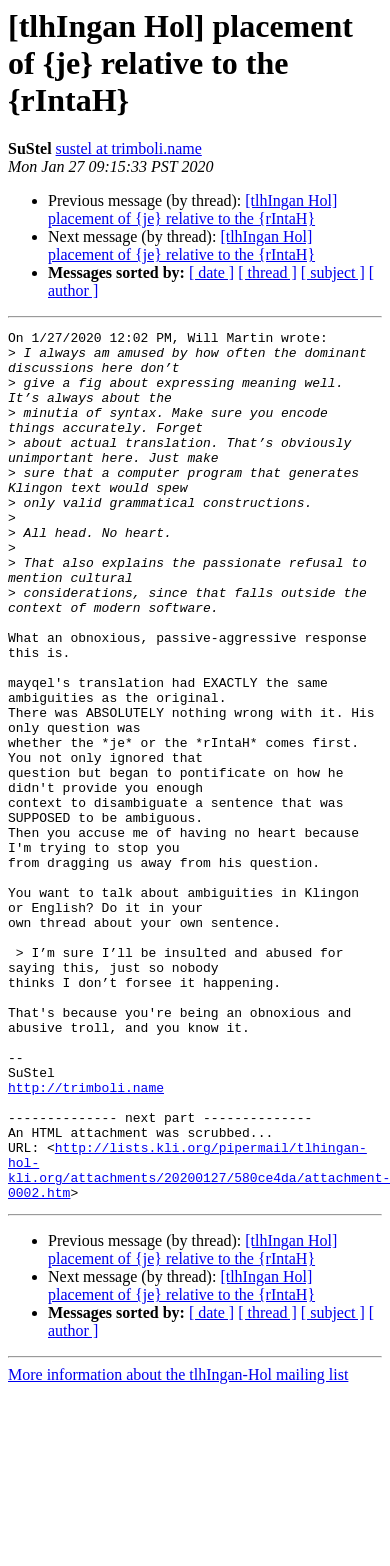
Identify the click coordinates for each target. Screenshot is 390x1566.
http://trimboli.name (86, 1240)
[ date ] (211, 272)
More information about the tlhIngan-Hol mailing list (178, 1548)
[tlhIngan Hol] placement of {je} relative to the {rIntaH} (192, 209)
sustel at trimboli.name (129, 148)
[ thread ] (267, 272)
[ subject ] (333, 272)
